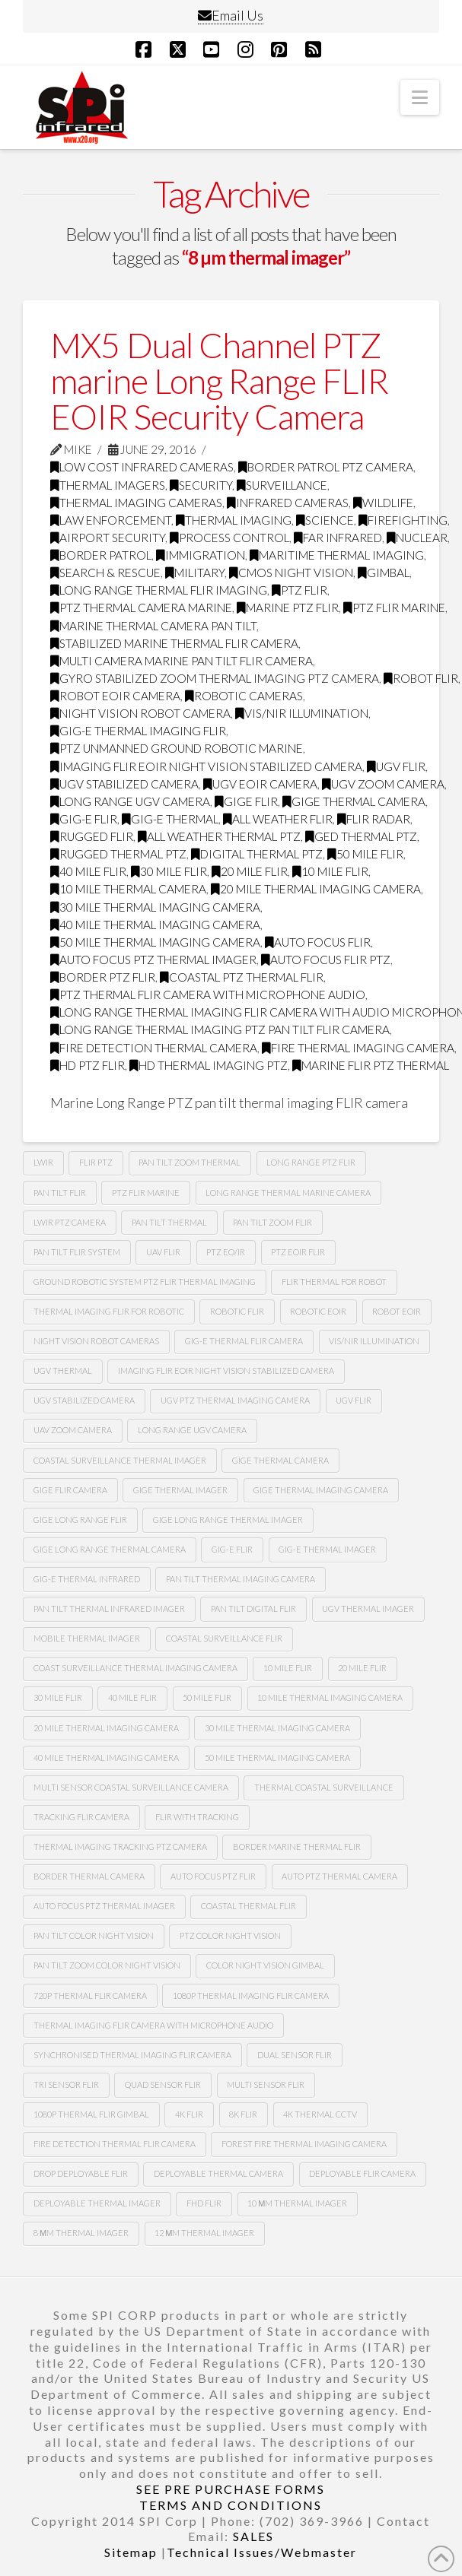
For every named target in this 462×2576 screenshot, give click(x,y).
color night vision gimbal (265, 1965)
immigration (200, 555)
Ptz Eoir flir (298, 1252)
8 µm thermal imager (81, 2233)
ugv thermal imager (368, 1608)
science (325, 520)
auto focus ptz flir (213, 1876)
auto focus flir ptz (325, 959)
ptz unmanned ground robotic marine (176, 748)
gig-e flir (83, 819)
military (195, 572)
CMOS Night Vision (291, 572)
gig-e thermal (170, 819)
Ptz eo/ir (225, 1252)
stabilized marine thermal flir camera (174, 643)
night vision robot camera (140, 713)
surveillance (282, 485)
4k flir (189, 2114)
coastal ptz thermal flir (241, 977)
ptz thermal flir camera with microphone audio (207, 994)
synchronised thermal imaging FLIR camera (132, 2055)
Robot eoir (396, 1311)
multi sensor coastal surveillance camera (130, 1787)
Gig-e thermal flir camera (244, 1341)
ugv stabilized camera (124, 784)
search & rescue (105, 572)
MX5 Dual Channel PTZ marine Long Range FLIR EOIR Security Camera (219, 381)
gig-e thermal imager (327, 1549)
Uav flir (163, 1252)
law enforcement (110, 520)
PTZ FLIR (299, 590)
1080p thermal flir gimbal (91, 2114)
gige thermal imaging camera (320, 1490)
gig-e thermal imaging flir (138, 731)
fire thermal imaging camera (358, 1048)
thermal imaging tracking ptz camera (120, 1846)
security (201, 485)
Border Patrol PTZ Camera (325, 467)
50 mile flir (365, 854)
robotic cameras (244, 696)
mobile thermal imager (86, 1638)
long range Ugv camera (130, 801)
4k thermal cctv (320, 2114)
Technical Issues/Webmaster (262, 2552)
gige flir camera (70, 1490)
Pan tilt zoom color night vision (106, 1965)
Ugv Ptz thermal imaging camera (235, 1400)
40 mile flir (88, 871)
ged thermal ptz (361, 836)
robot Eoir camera (115, 696)
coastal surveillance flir (224, 1638)
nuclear (417, 537)
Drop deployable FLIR (80, 2173)
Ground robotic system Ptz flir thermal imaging (144, 1281)
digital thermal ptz (257, 854)
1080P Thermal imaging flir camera (251, 1995)
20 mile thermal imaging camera (316, 889)
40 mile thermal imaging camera (155, 924)
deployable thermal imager (97, 2203)
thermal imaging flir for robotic (108, 1311)
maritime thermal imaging (337, 555)
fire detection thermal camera (153, 1048)
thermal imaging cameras (136, 502)
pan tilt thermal (169, 1222)
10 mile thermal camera (128, 889)
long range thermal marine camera (288, 1193)
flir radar (373, 819)
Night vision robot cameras (96, 1341)
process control (229, 537)
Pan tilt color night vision (93, 1935)
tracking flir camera (81, 1817)
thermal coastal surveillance (323, 1787)
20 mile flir (250, 871)
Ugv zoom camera (383, 784)
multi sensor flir (265, 2084)
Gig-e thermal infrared (86, 1579)
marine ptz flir (288, 607)
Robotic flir (237, 1311)
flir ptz (96, 1162)
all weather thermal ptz (219, 836)
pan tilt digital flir (253, 1608)
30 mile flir (169, 871)
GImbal (383, 572)
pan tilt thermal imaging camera (240, 1579)
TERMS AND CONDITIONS (230, 2505)
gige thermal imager (180, 1490)
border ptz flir (102, 977)
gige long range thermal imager (228, 1519)
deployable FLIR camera (362, 2173)
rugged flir (91, 836)
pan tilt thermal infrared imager (109, 1608)
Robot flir (421, 678)
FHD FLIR (203, 2203)
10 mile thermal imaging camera (330, 1697)
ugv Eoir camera (260, 784)
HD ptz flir (87, 1065)
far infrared (338, 537)
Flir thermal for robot (334, 1281)
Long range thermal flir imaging (158, 590)
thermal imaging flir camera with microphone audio (153, 2025)
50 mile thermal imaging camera (155, 942)
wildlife (383, 502)
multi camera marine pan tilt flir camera (181, 661)
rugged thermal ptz (118, 854)
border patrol (100, 555)
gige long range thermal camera (109, 1549)
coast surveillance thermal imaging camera (135, 1668)
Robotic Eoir (318, 1311)
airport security (107, 537)
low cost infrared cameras (142, 467)
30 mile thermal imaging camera (155, 907)
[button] (419, 97)
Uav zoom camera (72, 1430)
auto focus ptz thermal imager (153, 959)
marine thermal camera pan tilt (153, 626)
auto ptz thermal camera (339, 1876)
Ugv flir (396, 766)
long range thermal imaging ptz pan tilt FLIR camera (220, 1029)
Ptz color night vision (230, 1935)
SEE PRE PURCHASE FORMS (230, 2489)
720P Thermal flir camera (90, 1995)
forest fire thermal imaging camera (304, 2144)
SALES (253, 2536)
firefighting (403, 520)
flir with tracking (197, 1817)
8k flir (243, 2114)
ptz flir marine (394, 607)
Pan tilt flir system (76, 1252)
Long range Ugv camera (192, 1430)
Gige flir (246, 801)
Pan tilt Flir (59, 1193)
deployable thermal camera (218, 2173)
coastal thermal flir (248, 1906)
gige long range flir (80, 1519)
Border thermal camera (89, 1876)
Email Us (230, 15)
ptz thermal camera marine (141, 607)
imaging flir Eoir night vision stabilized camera (206, 766)
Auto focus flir (318, 942)
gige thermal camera (353, 801)
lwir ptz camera (69, 1222)
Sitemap (131, 2552)
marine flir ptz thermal (370, 1065)
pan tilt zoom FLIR (272, 1222)
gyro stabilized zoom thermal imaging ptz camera (214, 678)
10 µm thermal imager (297, 2203)
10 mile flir (330, 871)
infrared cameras (288, 502)
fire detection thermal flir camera (114, 2144)
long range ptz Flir (310, 1162)
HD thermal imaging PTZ (208, 1065)
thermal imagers (107, 485)
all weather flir (278, 819)
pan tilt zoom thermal (190, 1162)
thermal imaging (234, 520)
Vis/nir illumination (301, 713)
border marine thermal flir (297, 1846)
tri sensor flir (66, 2084)
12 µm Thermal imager (204, 2233)
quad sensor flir (163, 2084)
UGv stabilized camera (84, 1400)
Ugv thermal (62, 1370)
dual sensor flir (294, 2055)
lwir (43, 1162)
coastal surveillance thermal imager (119, 1460)
